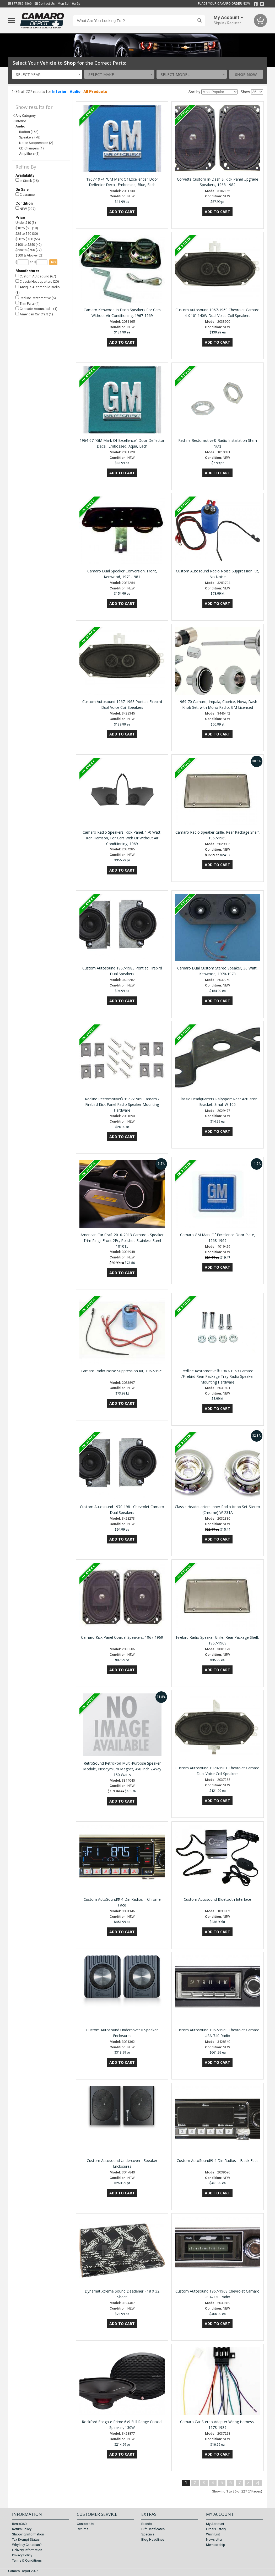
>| (257, 2482)
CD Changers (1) (31, 148)
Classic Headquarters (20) (37, 281)
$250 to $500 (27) (28, 250)
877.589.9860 (20, 3)
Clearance (25, 194)
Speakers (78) (29, 137)
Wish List (213, 2534)
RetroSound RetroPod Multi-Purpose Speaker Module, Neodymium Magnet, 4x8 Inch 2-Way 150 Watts (122, 1769)
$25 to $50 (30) (26, 234)
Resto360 (19, 2524)
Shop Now (246, 74)
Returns (82, 2529)
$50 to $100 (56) (27, 239)
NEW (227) (25, 208)
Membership (215, 2545)
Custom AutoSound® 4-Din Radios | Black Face (217, 2160)
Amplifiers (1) (29, 153)
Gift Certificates (153, 2529)
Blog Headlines (152, 2539)
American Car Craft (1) (34, 314)
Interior (59, 91)
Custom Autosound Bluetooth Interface (217, 1899)
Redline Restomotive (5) (35, 297)
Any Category (25, 116)
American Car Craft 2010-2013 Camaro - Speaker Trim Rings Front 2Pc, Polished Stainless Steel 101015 (122, 1240)
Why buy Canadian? (27, 2545)
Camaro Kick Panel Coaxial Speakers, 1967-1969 (122, 1637)
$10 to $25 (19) (26, 228)
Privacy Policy (22, 2555)
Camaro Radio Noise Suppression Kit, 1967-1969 (122, 1370)
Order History (216, 2529)
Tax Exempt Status (26, 2539)
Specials (147, 2534)
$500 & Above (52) (29, 255)
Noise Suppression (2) (36, 143)
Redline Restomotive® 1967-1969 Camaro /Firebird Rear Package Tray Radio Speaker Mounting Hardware (217, 1376)
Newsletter (214, 2539)
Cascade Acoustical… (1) (36, 308)
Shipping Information (28, 2534)
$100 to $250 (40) (28, 245)
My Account (215, 2524)
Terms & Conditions (27, 2560)
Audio (75, 91)
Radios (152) (29, 132)
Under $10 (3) (25, 223)
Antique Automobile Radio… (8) (38, 289)
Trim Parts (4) (27, 303)
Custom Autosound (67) (35, 276)
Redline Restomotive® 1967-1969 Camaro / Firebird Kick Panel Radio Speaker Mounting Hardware (122, 1104)
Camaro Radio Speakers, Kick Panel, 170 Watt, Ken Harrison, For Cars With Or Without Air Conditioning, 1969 (122, 838)
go (53, 262)
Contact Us (45, 3)
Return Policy (21, 2529)
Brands (146, 2524)
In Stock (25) (27, 180)
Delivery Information (27, 2550)
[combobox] (47, 74)
